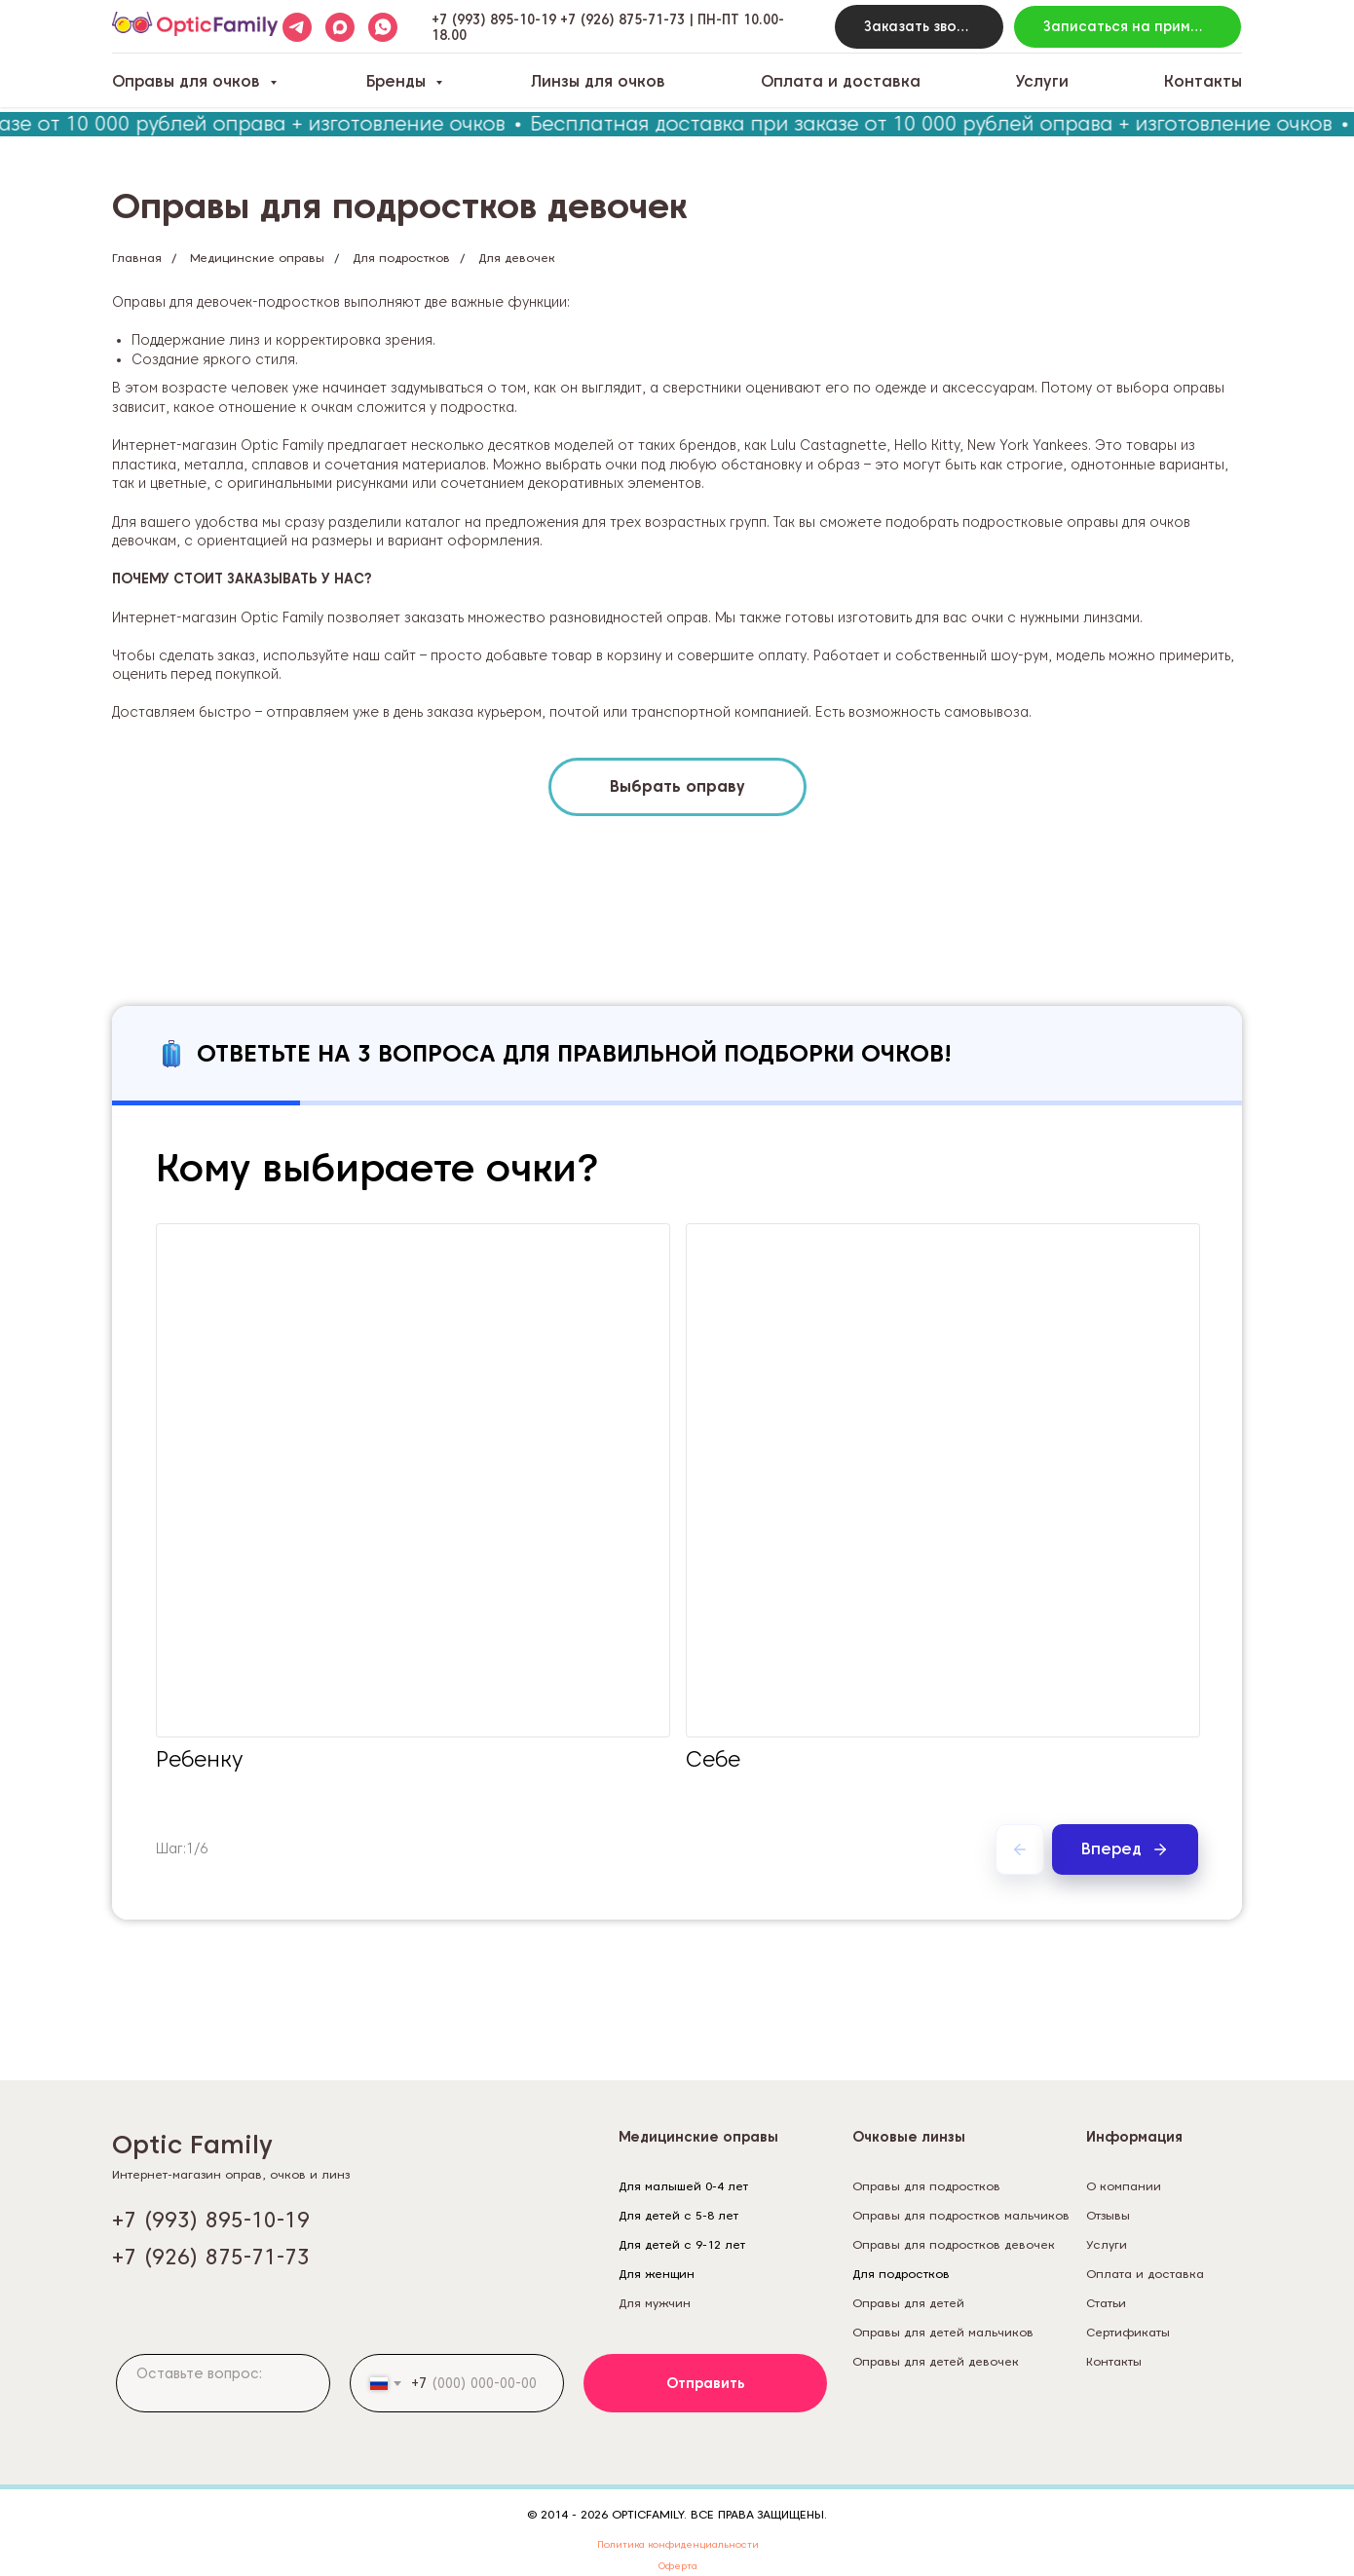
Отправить (705, 2383)
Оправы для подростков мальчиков (961, 2215)
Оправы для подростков (926, 2186)
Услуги (1042, 81)
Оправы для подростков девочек (953, 2244)
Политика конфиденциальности (678, 2544)
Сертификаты (1128, 2332)
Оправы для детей (908, 2303)
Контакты (1203, 81)
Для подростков (401, 257)
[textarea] (223, 2383)
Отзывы (1108, 2215)
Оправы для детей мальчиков (943, 2332)
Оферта (677, 2565)
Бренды (398, 81)
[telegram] (297, 27)
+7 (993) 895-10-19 (494, 19)
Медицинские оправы (257, 257)
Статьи (1106, 2303)
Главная (137, 257)
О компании (1123, 2186)
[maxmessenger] (340, 27)
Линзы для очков (598, 81)
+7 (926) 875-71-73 (622, 19)
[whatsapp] (382, 27)
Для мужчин (655, 2303)
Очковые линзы (908, 2137)
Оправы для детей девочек (935, 2361)
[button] (919, 27)
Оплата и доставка (841, 81)
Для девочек (516, 257)
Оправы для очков (188, 81)
